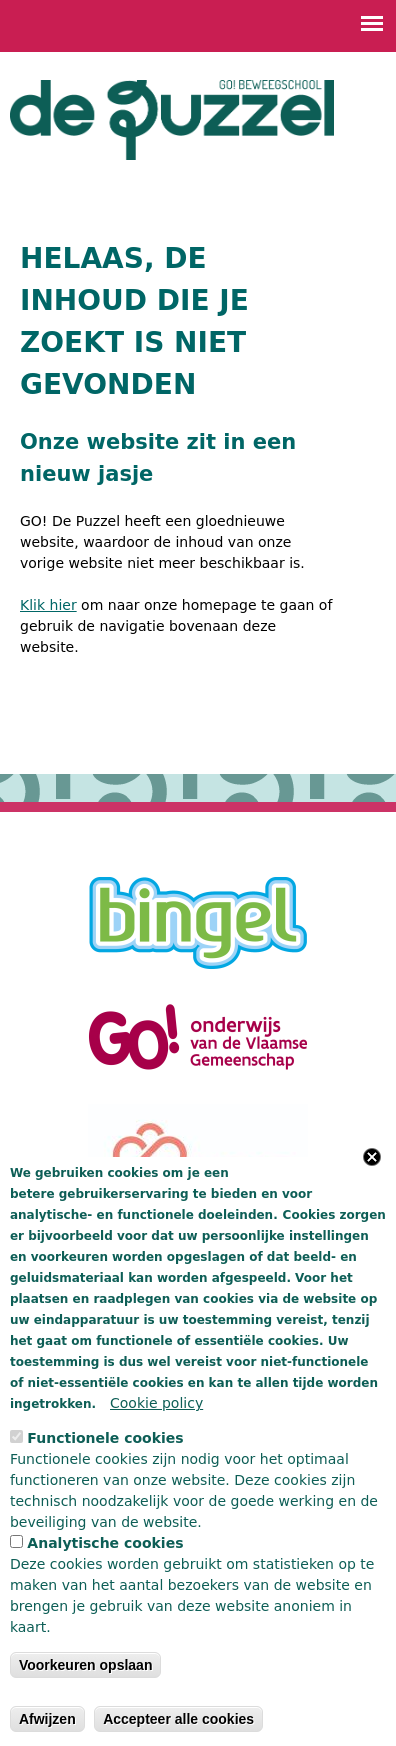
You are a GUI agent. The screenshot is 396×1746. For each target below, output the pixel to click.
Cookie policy (156, 1403)
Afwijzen (47, 1719)
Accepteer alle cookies (178, 1719)
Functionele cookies (105, 1438)
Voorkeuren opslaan (86, 1665)
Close (372, 1157)
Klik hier (48, 605)
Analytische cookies (105, 1543)
